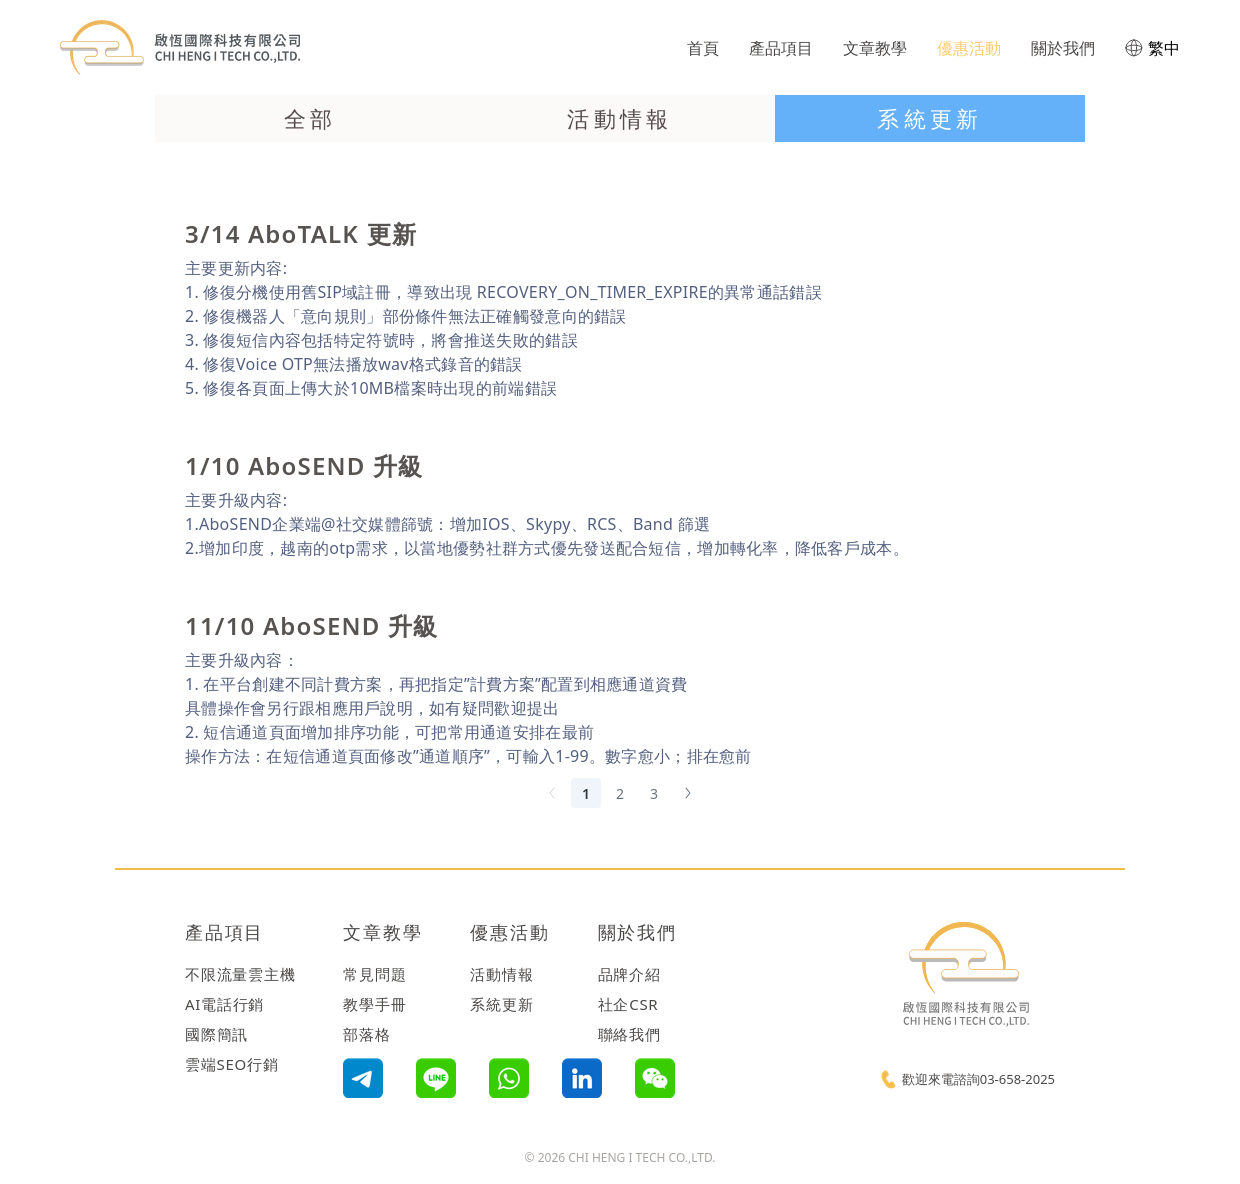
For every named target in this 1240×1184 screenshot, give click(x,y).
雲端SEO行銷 (232, 1064)
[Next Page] (688, 793)
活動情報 (620, 118)
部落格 (366, 1034)
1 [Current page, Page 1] (586, 793)
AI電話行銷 (224, 1004)
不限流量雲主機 (240, 974)
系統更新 (930, 118)
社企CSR (628, 1004)
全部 (310, 118)
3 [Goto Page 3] (654, 793)
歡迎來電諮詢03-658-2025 (978, 1079)
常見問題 (374, 974)
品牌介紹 (629, 974)
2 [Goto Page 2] (620, 793)
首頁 (703, 48)
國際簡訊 (216, 1034)
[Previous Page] (552, 793)
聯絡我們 (629, 1034)
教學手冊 (374, 1004)
